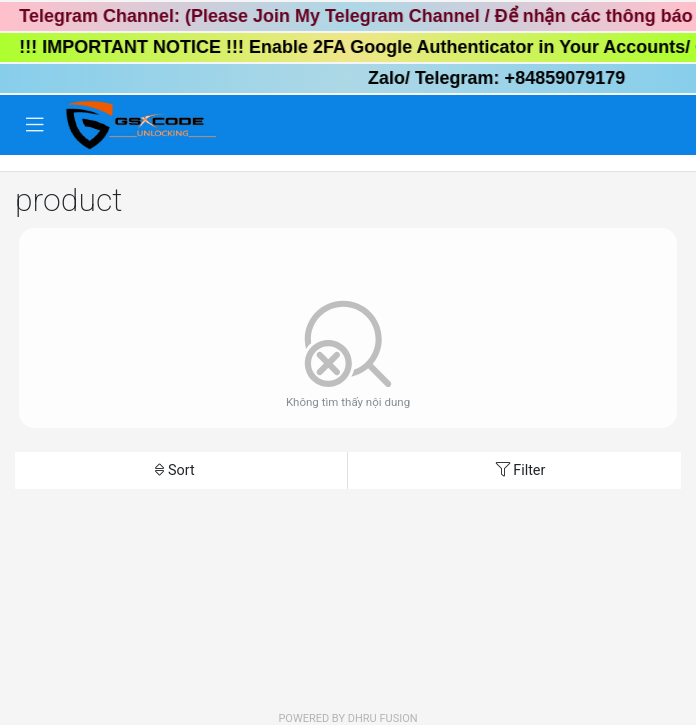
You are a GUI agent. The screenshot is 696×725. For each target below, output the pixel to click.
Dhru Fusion (383, 718)
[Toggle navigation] (35, 125)
